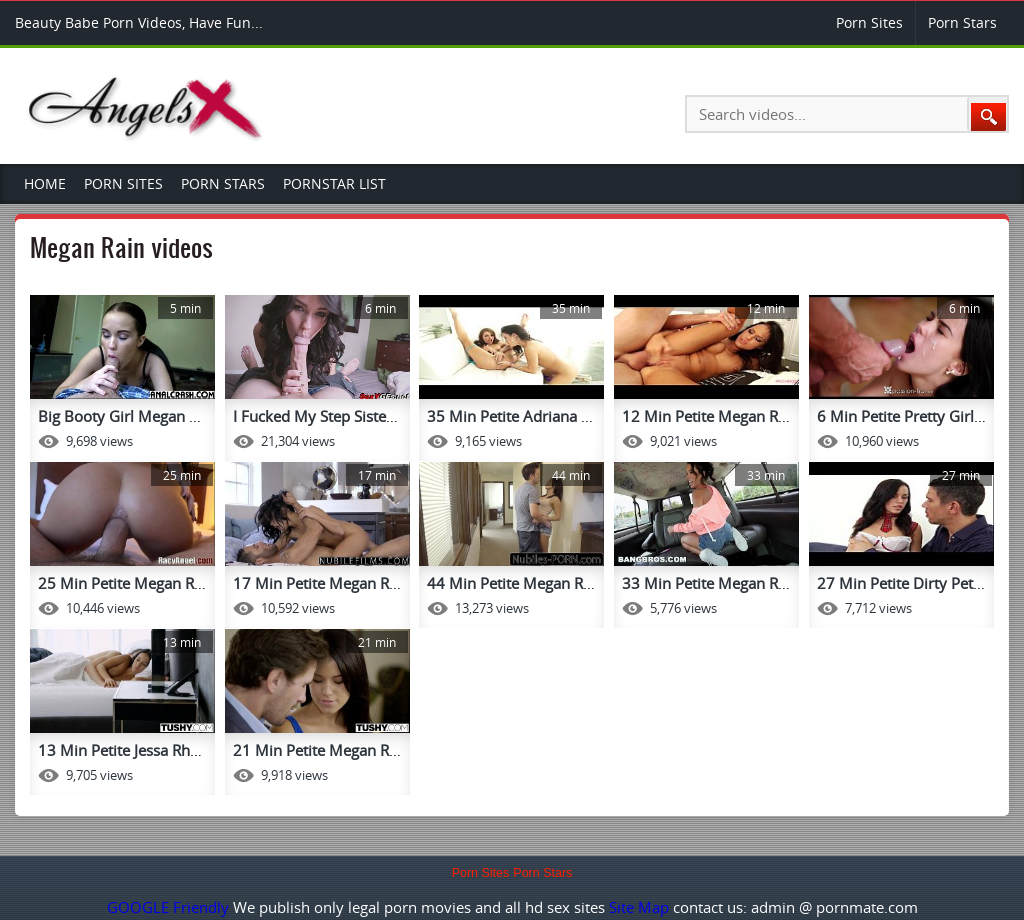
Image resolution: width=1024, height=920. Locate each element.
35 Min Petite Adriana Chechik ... (539, 416)
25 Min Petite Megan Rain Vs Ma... (155, 583)
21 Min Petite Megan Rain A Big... (347, 750)
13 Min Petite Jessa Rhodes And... (152, 750)
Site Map (639, 907)
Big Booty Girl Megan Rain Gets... (152, 416)
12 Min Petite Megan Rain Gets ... (736, 416)
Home (45, 183)
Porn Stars (962, 22)
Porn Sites (869, 22)
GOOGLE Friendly (168, 907)
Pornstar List (334, 183)
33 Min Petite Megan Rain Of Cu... (738, 583)
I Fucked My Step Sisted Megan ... (347, 416)
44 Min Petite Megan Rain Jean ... (540, 583)
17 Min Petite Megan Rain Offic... (346, 583)
